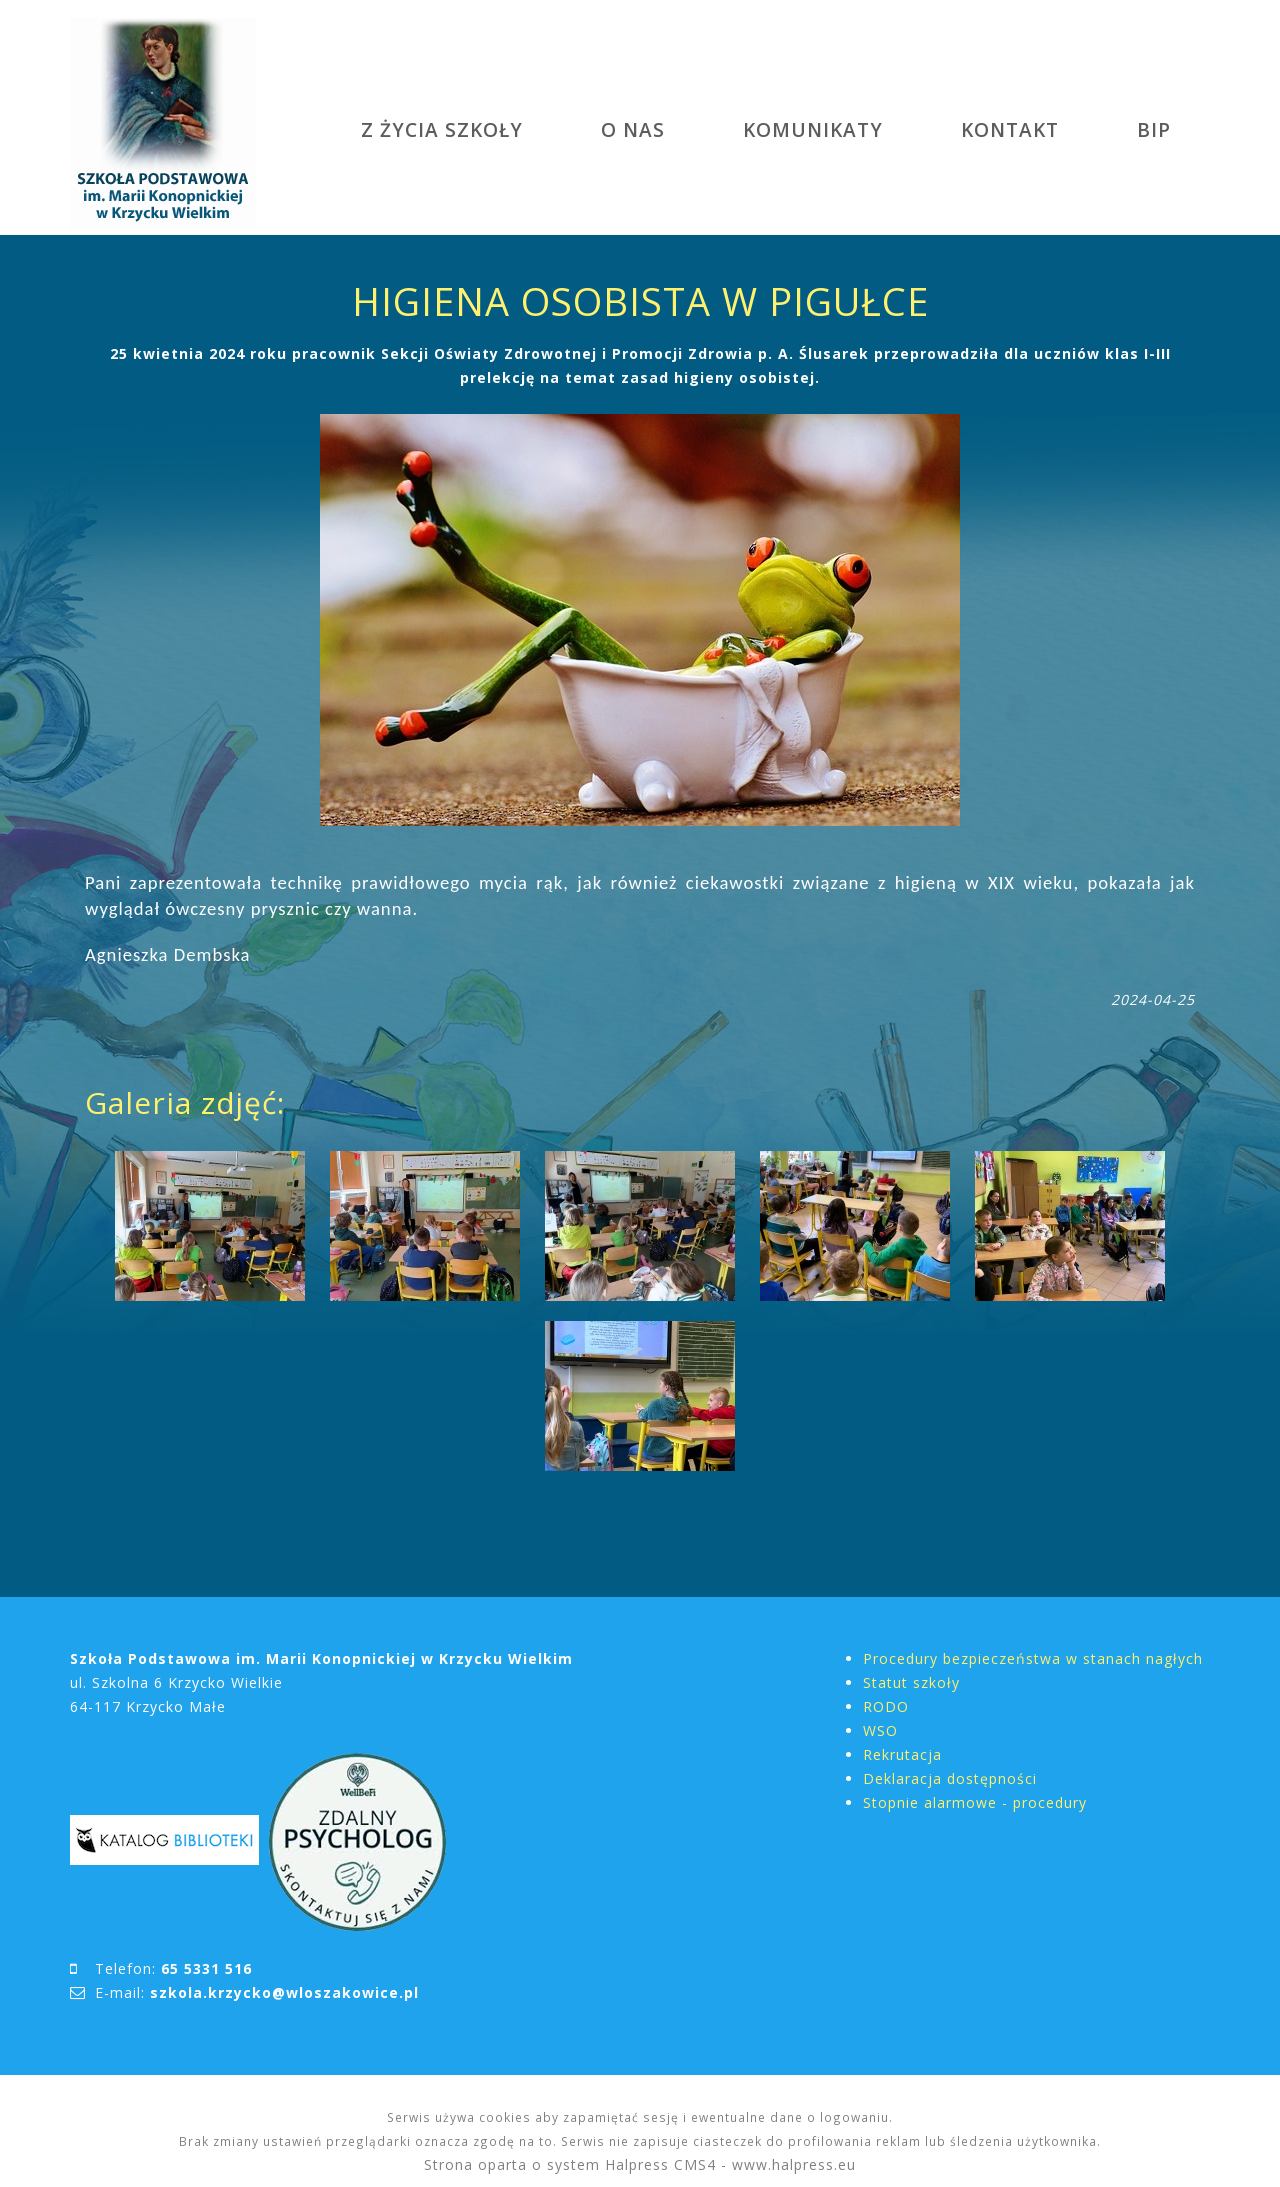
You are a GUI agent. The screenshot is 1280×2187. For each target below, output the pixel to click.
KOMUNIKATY (813, 130)
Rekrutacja (902, 1754)
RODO (886, 1706)
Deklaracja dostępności (950, 1778)
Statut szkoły (911, 1682)
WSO (880, 1730)
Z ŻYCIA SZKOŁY (442, 130)
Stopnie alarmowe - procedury (975, 1802)
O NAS (633, 130)
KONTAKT (1010, 130)
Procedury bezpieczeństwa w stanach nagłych (1033, 1658)
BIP (1154, 130)
